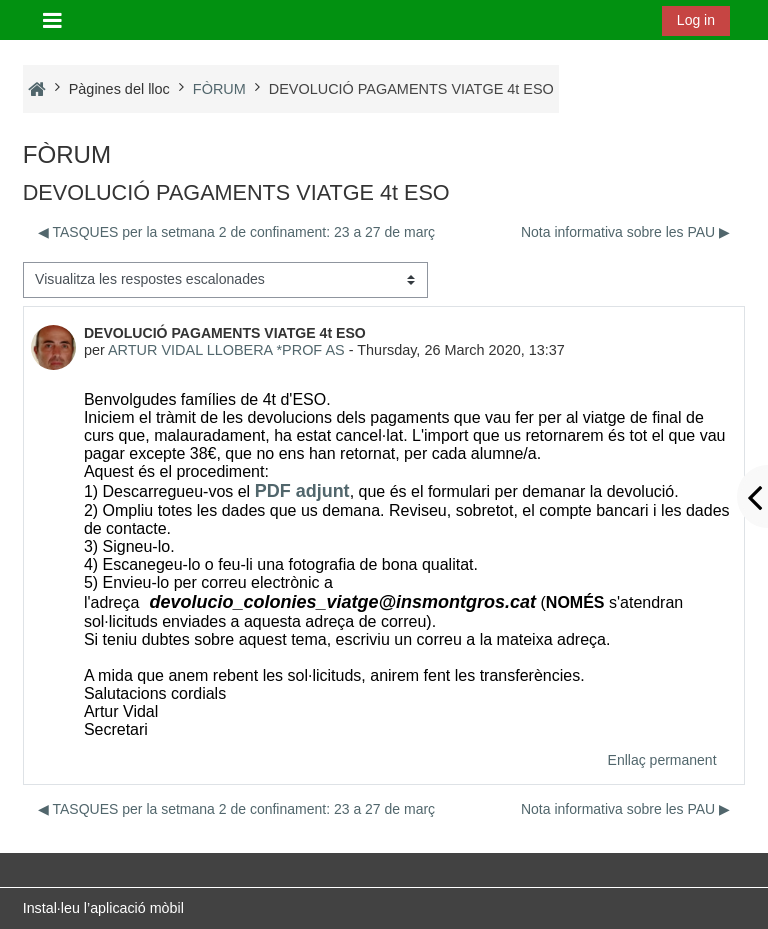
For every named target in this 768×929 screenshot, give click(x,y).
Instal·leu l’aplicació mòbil (103, 908)
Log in (696, 20)
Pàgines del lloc (119, 89)
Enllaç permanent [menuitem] (662, 760)
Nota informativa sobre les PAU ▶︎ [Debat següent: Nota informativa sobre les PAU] (625, 232)
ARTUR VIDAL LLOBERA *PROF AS (226, 350)
